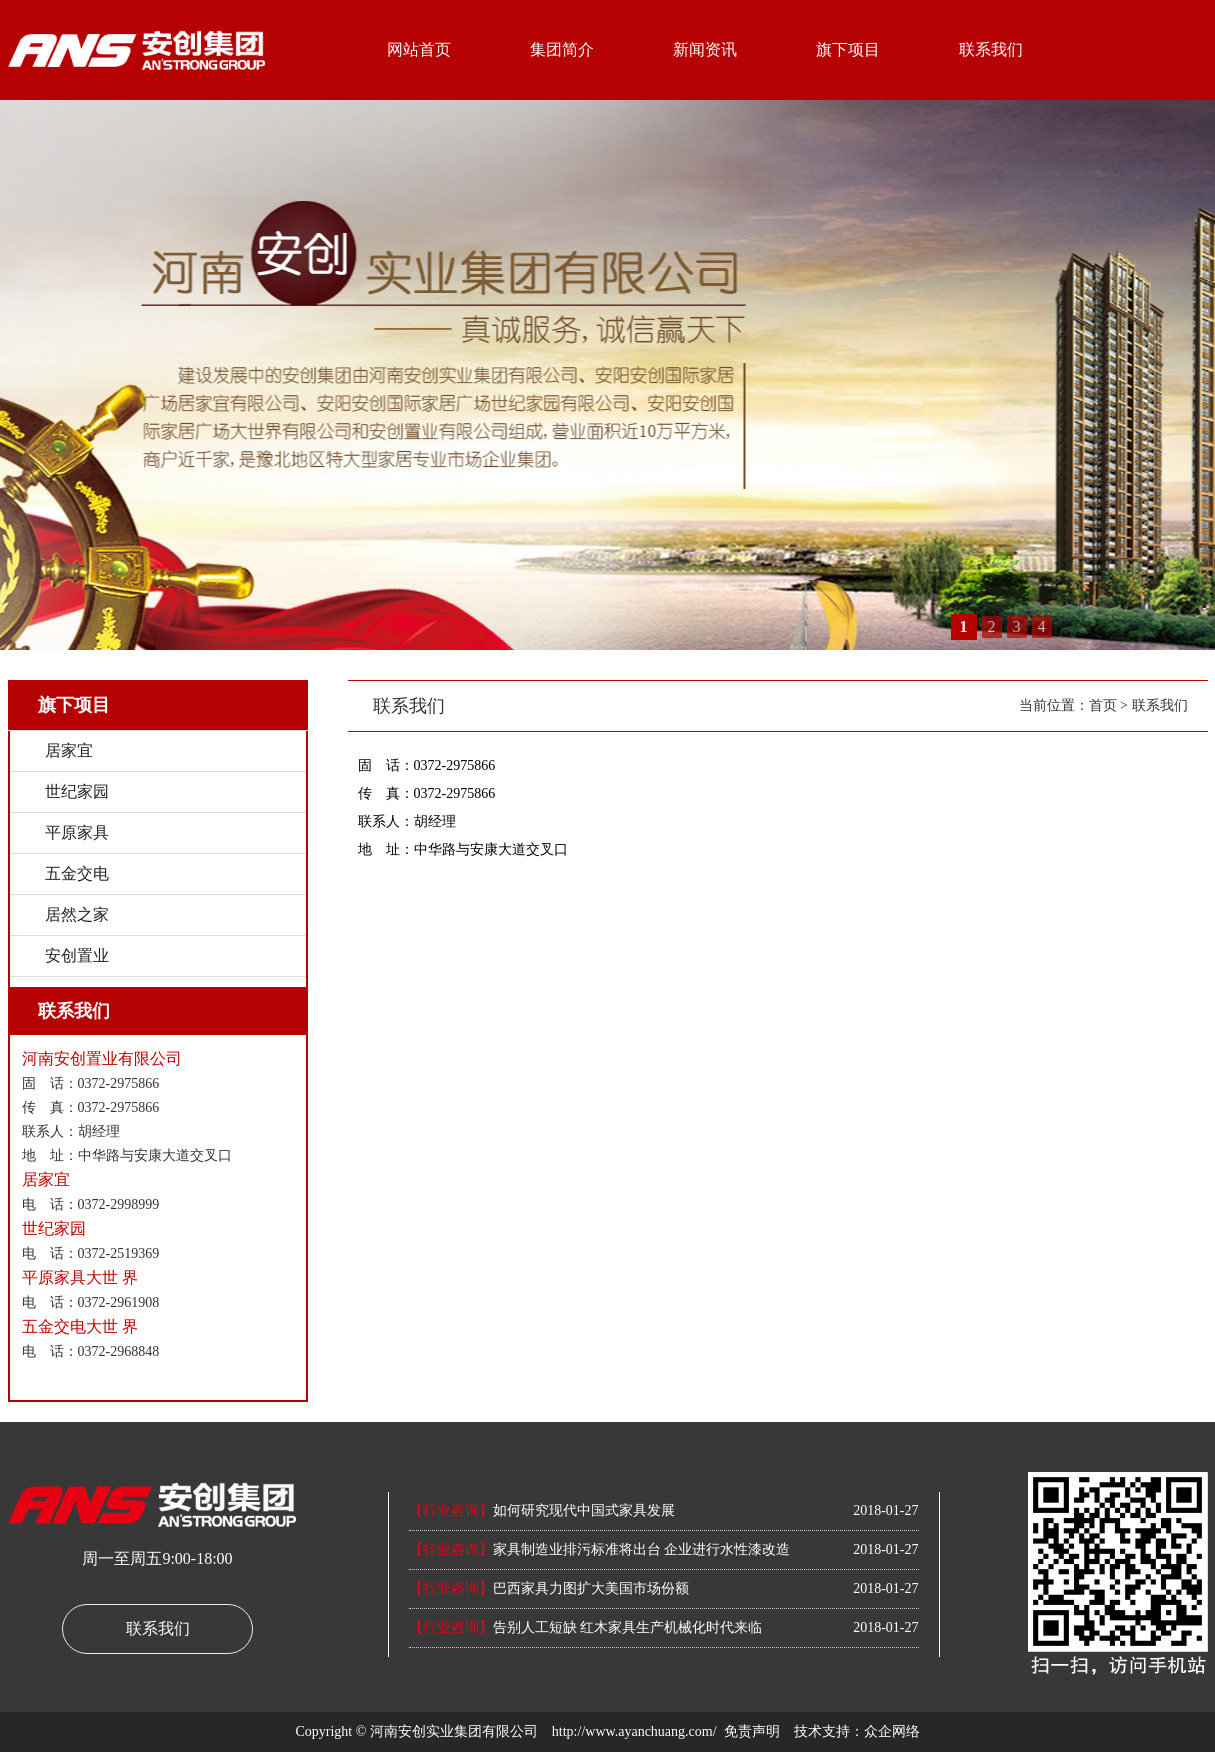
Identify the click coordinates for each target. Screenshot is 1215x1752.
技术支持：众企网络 (857, 1731)
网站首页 (419, 49)
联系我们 (991, 49)
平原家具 (77, 832)
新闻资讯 (705, 49)
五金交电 (77, 873)
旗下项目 (848, 49)
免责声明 (752, 1731)
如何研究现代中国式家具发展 (542, 1510)
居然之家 (77, 914)
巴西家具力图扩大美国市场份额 (549, 1588)
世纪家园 (77, 791)
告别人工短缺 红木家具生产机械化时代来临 (586, 1627)
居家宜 (69, 750)
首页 (1103, 705)
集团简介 (562, 49)
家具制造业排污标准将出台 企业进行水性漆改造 (600, 1549)
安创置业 (77, 955)
